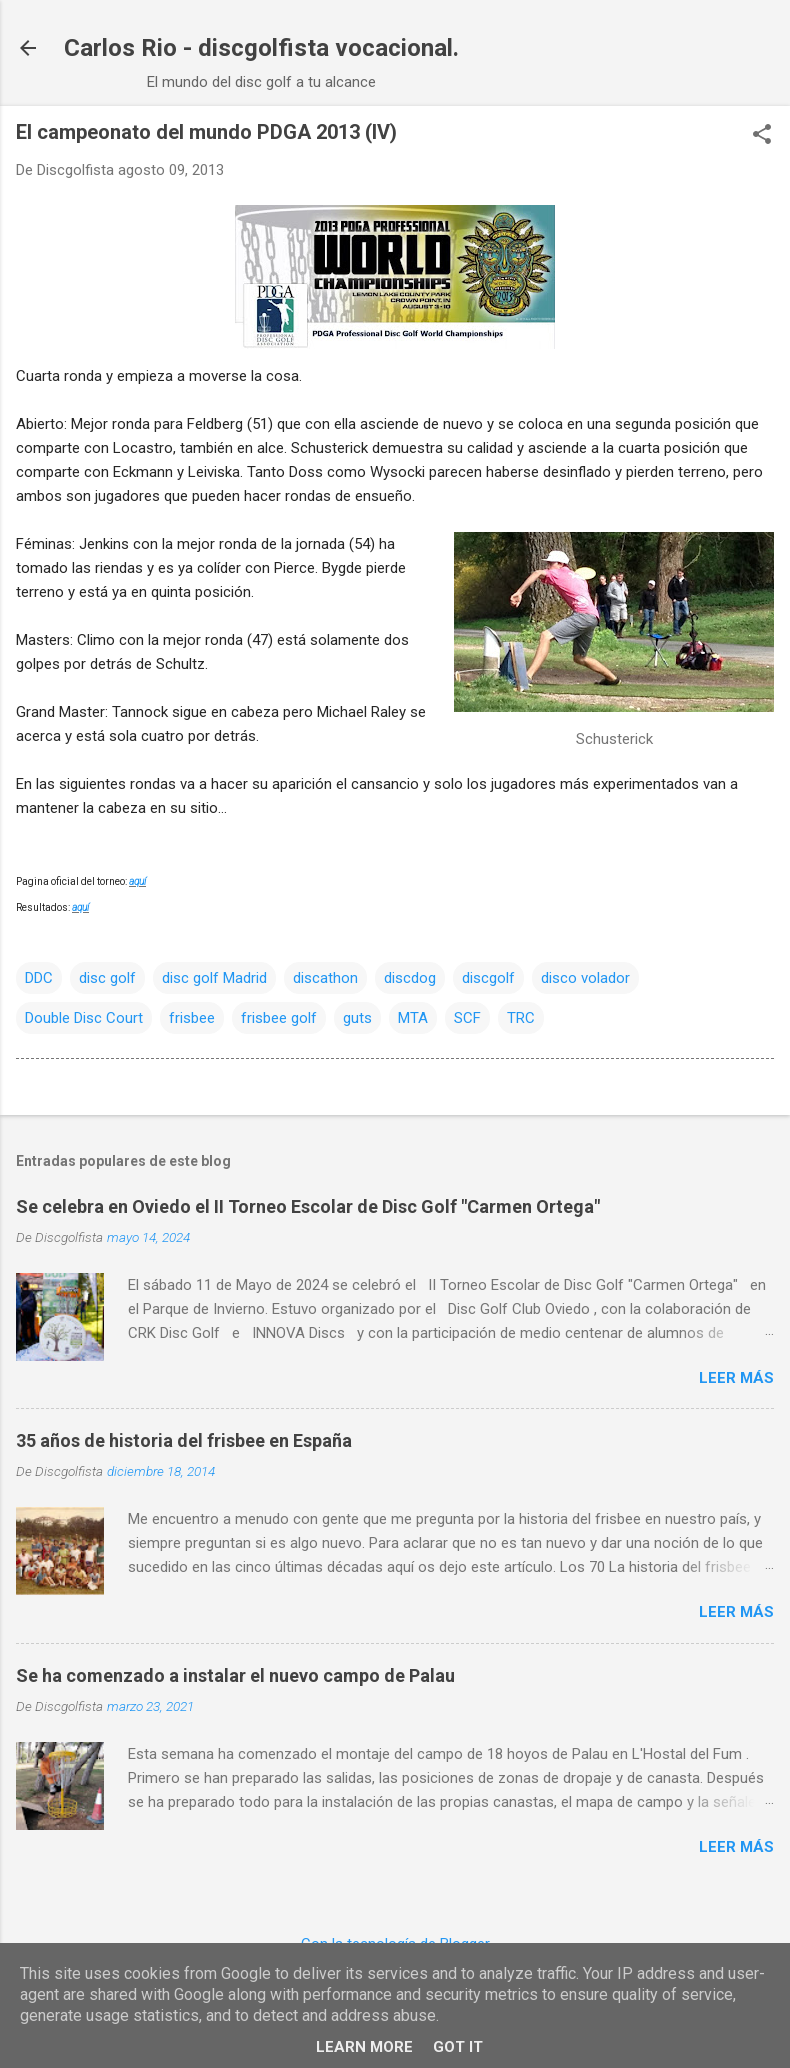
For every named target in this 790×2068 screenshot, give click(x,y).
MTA (413, 1018)
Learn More (364, 2047)
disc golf (107, 978)
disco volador (585, 978)
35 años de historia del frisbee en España (184, 1440)
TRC (521, 1018)
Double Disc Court (84, 1018)
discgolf (488, 978)
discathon (325, 978)
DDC (39, 978)
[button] (762, 136)
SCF (467, 1018)
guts (357, 1018)
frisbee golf (279, 1018)
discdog (410, 978)
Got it (458, 2047)
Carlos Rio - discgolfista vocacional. (261, 48)
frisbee (192, 1018)
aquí (137, 881)
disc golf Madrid (214, 978)
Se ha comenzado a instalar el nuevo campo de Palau (235, 1675)
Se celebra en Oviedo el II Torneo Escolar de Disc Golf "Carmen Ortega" (308, 1206)
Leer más (736, 1378)
